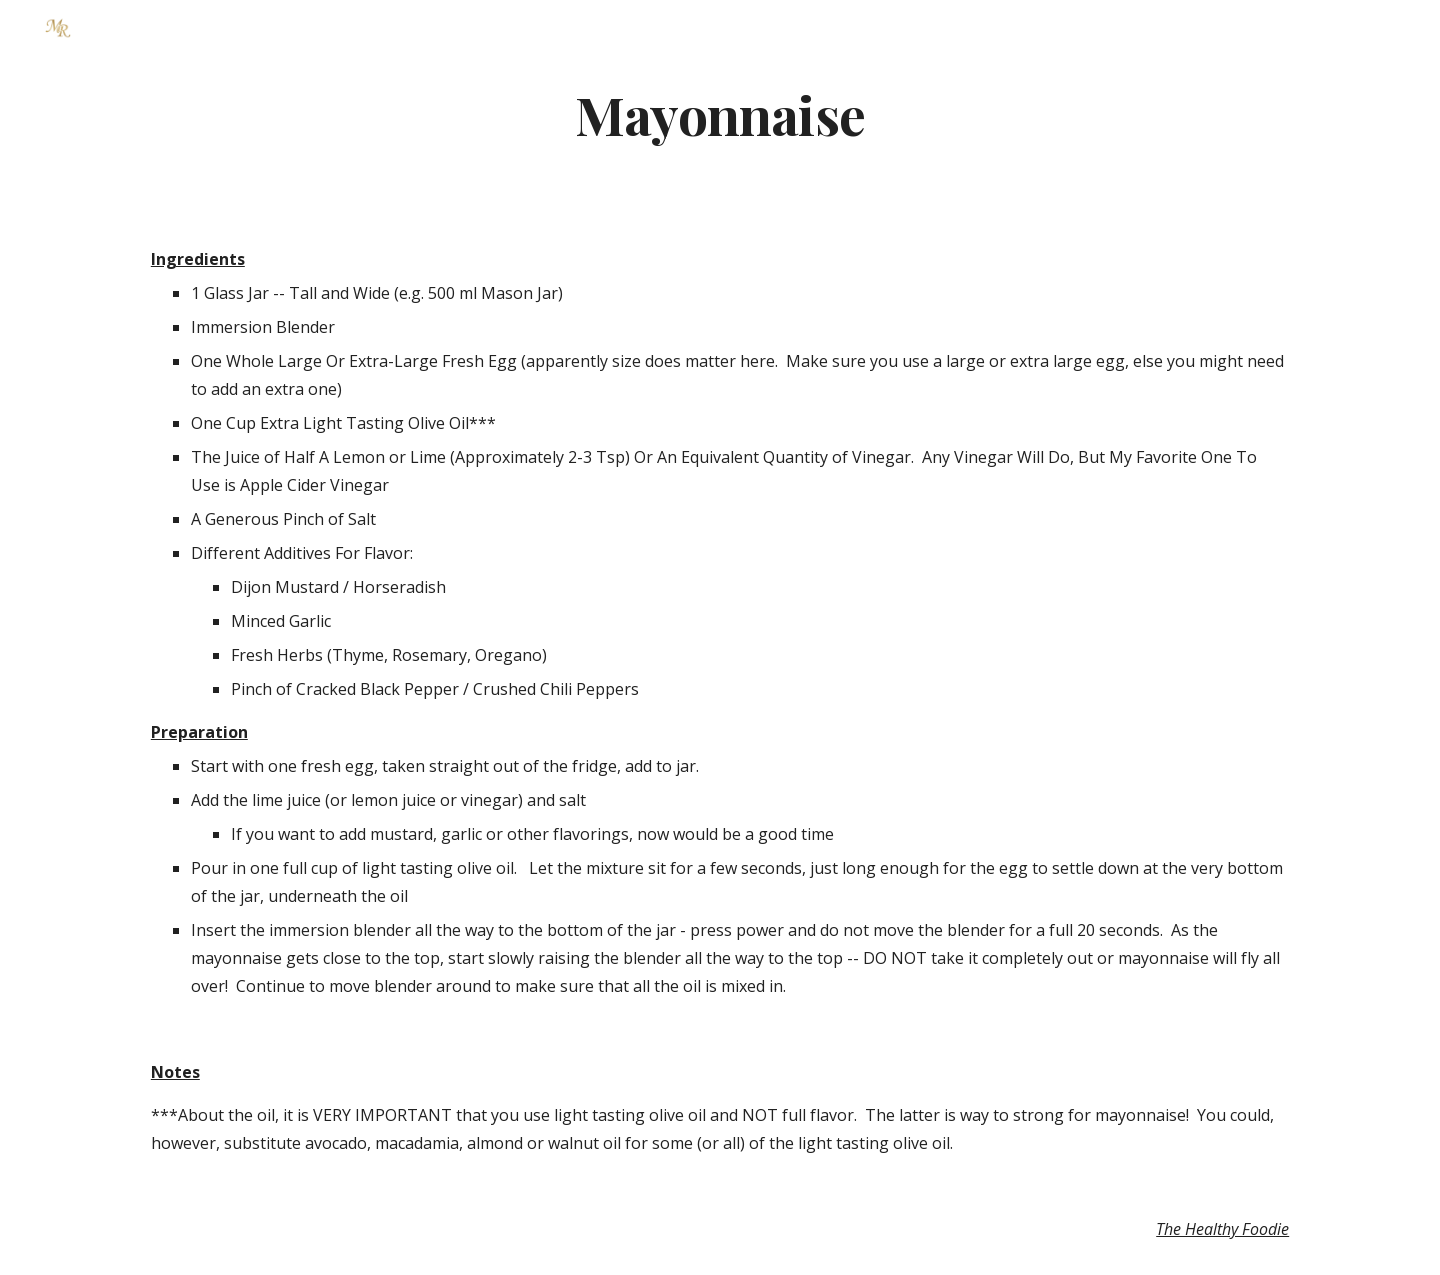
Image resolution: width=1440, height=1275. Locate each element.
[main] (720, 113)
